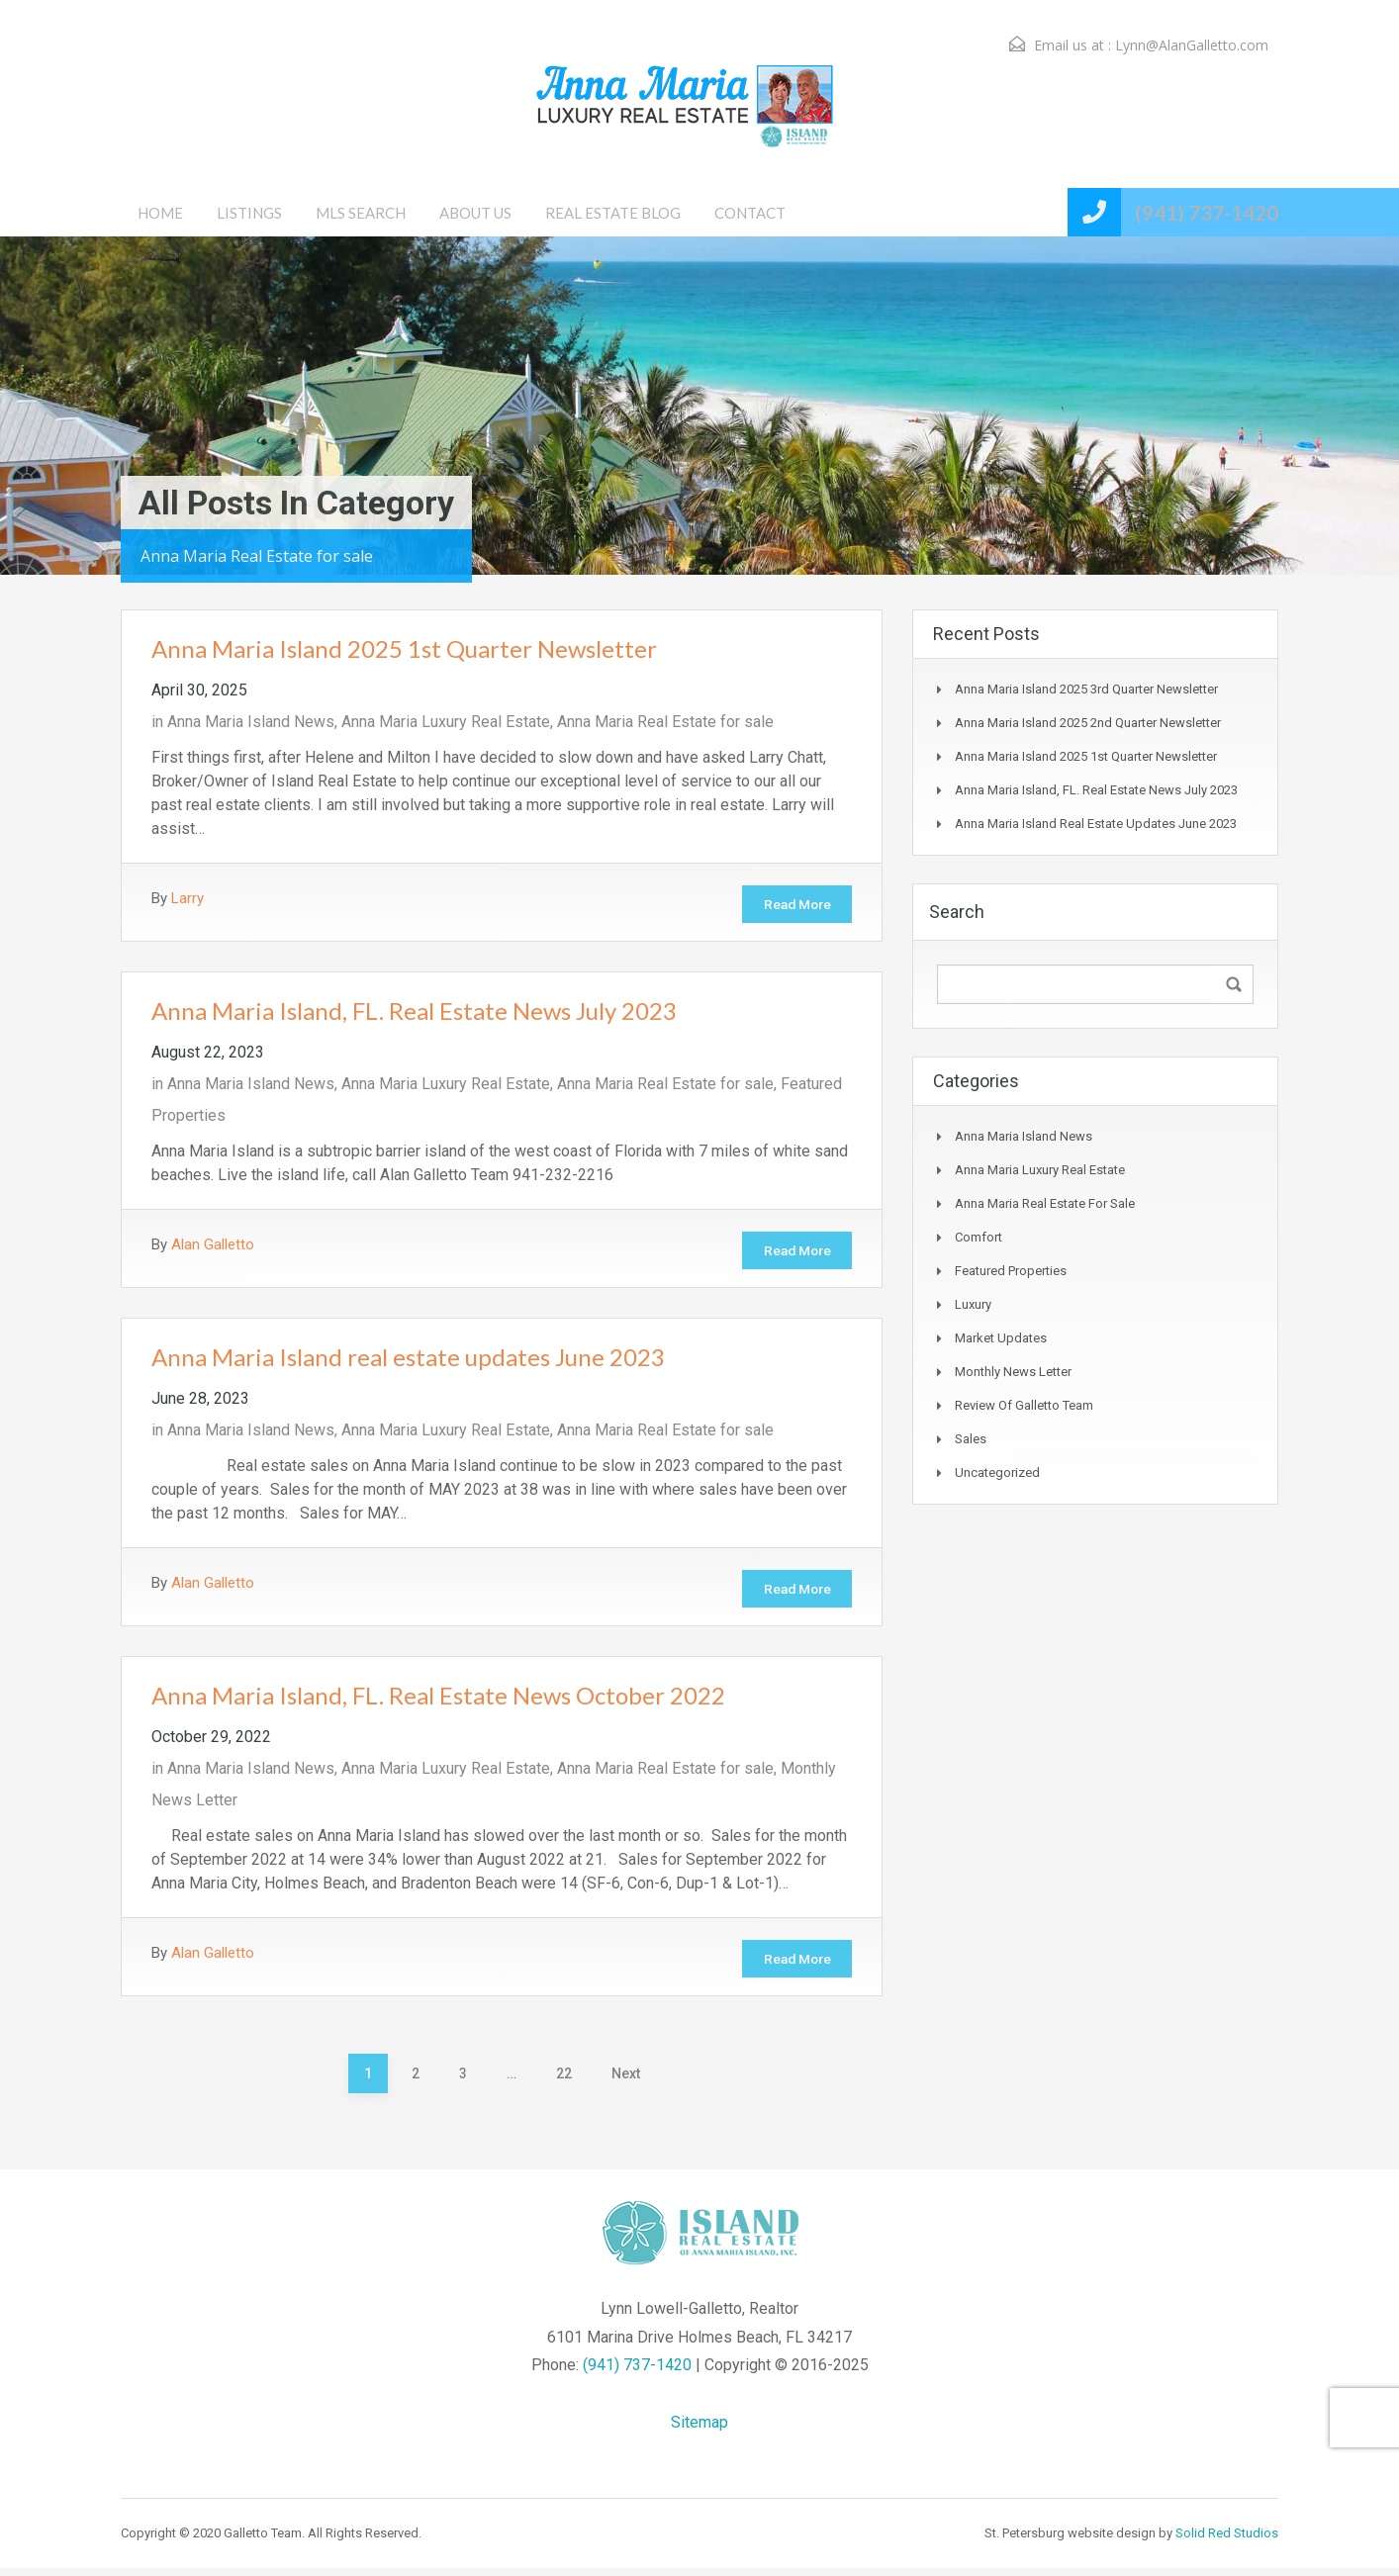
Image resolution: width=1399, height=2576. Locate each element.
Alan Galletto (212, 1246)
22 (564, 2081)
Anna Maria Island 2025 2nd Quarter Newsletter (1088, 722)
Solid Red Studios (1226, 2540)
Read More (792, 905)
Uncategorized (997, 1472)
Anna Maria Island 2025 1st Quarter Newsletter (404, 648)
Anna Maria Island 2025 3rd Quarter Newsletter (1086, 689)
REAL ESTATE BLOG (613, 213)
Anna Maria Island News (250, 721)
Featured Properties (1011, 1270)
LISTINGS (249, 213)
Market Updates (1001, 1338)
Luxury (973, 1304)
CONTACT (750, 213)
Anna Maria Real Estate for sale (665, 721)
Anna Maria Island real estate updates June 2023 (408, 1360)
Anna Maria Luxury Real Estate (445, 721)
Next (625, 2081)
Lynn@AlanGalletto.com (1191, 45)
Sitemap (699, 2430)
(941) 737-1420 (1206, 212)
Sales (970, 1438)
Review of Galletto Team (1024, 1405)
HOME (160, 213)
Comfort (978, 1237)
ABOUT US (475, 213)
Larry (187, 898)
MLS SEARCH (361, 213)
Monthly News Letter (1013, 1371)
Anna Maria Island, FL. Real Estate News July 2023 (414, 1012)
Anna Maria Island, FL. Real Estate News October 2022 (438, 1701)
